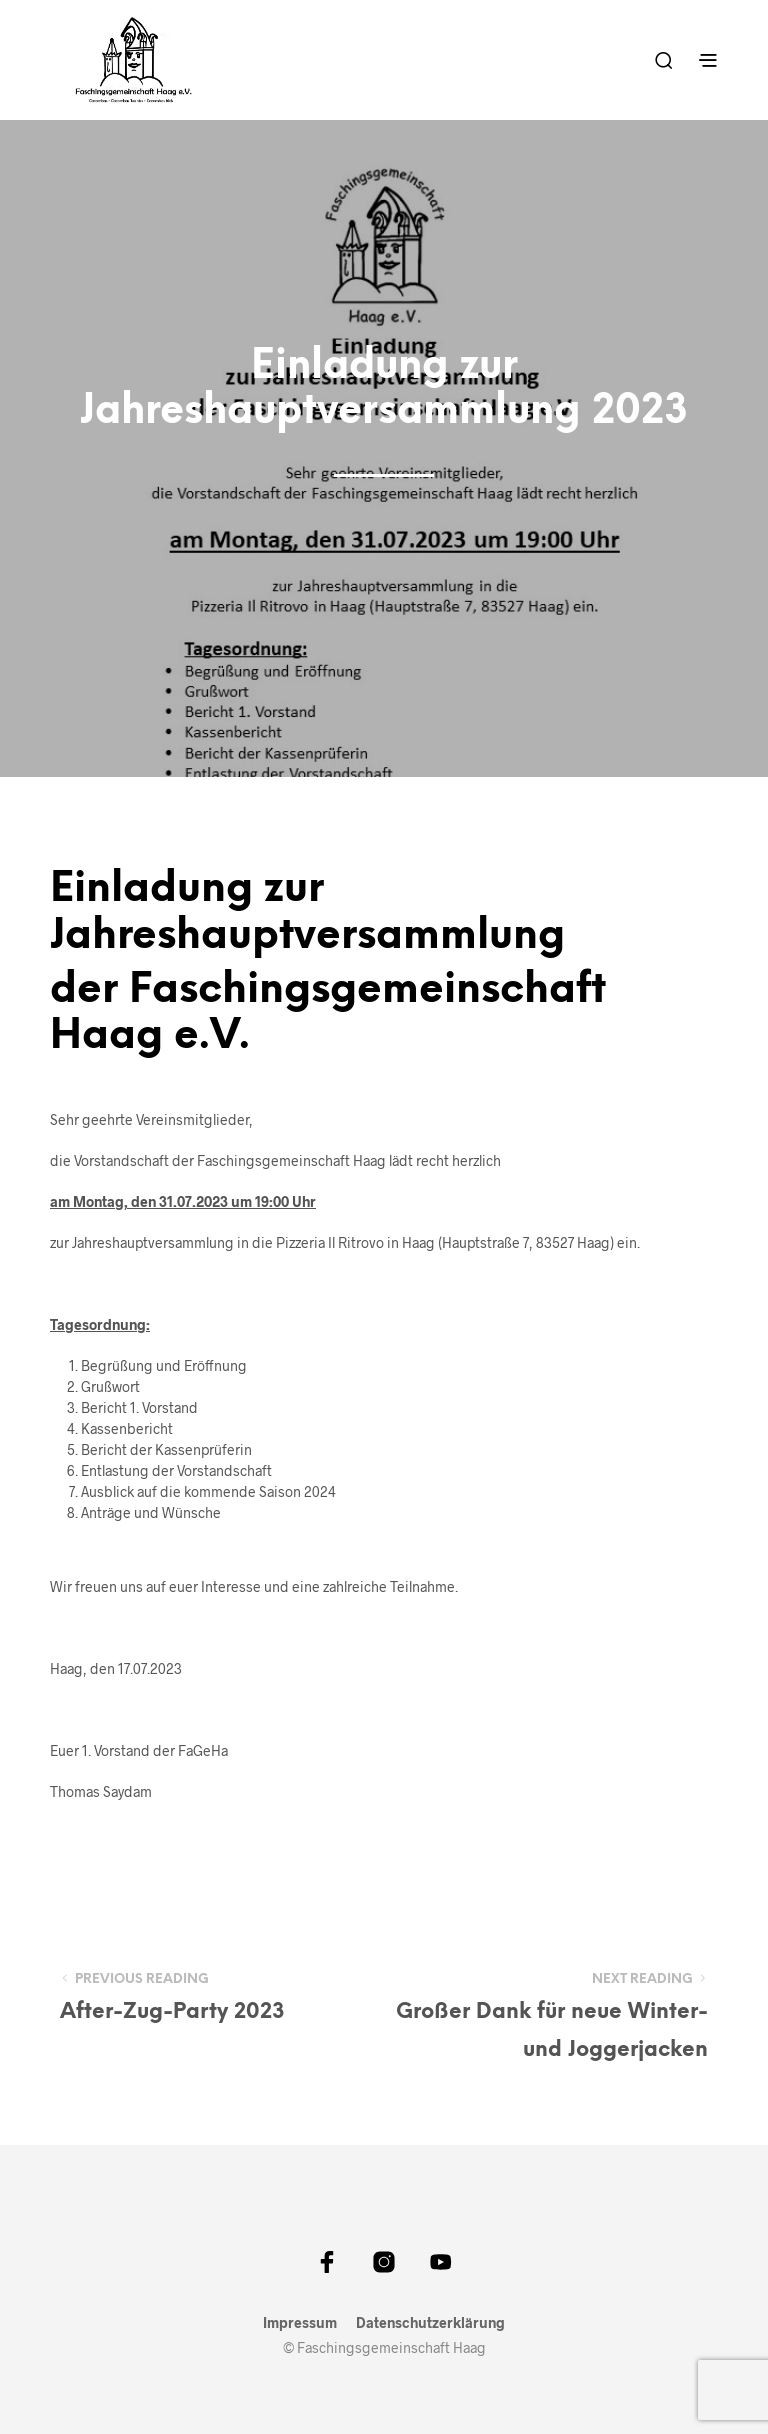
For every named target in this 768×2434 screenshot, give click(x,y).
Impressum (300, 2323)
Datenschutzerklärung (430, 2323)
